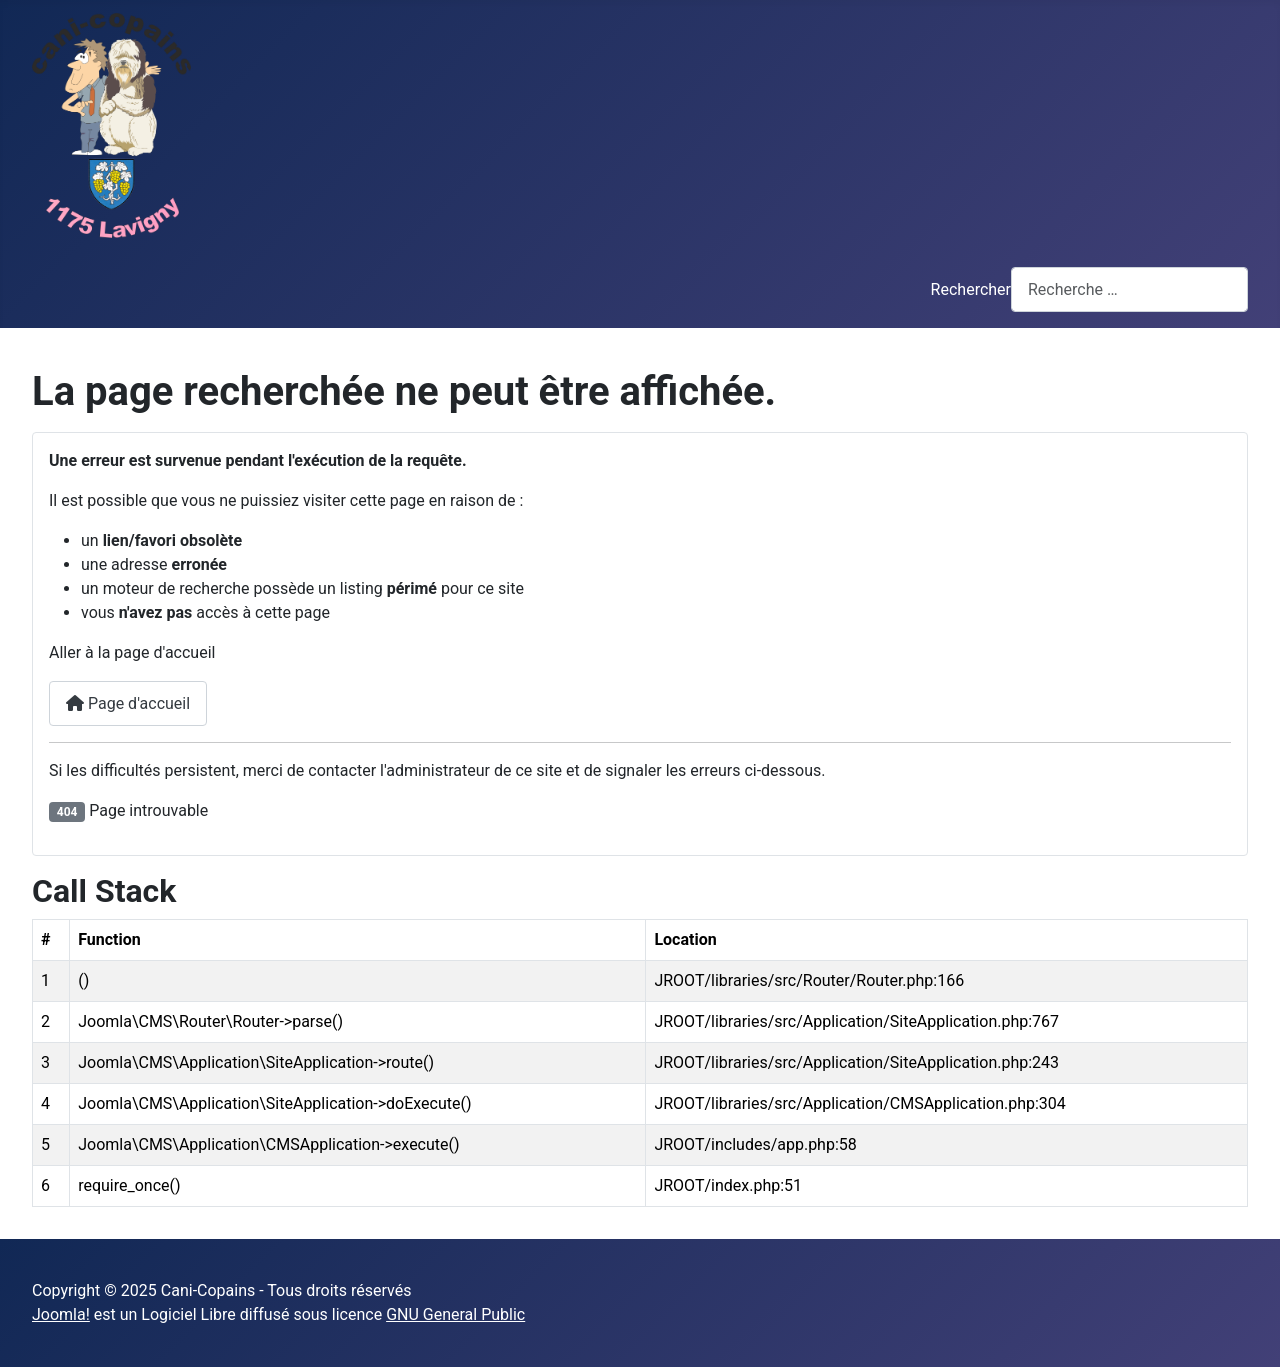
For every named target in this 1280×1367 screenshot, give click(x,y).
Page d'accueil (128, 703)
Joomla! (61, 1314)
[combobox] (1129, 289)
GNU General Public (455, 1314)
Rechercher (971, 289)
